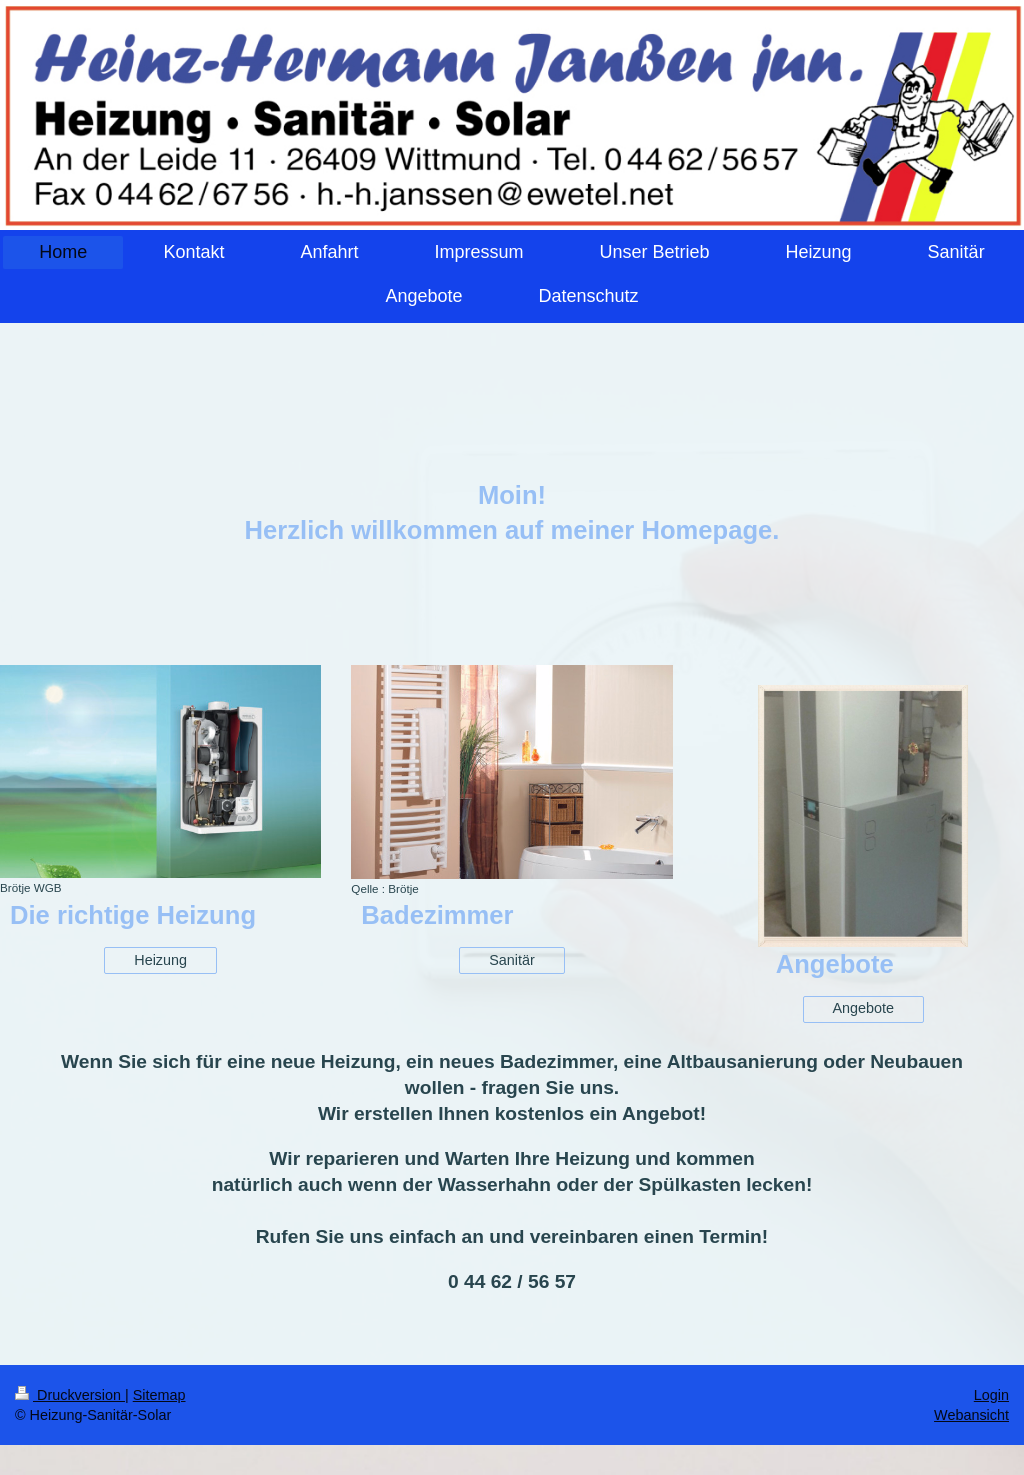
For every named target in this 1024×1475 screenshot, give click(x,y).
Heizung (160, 960)
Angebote (864, 1008)
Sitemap (159, 1395)
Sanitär (512, 960)
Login (991, 1395)
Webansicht (971, 1415)
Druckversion (70, 1395)
